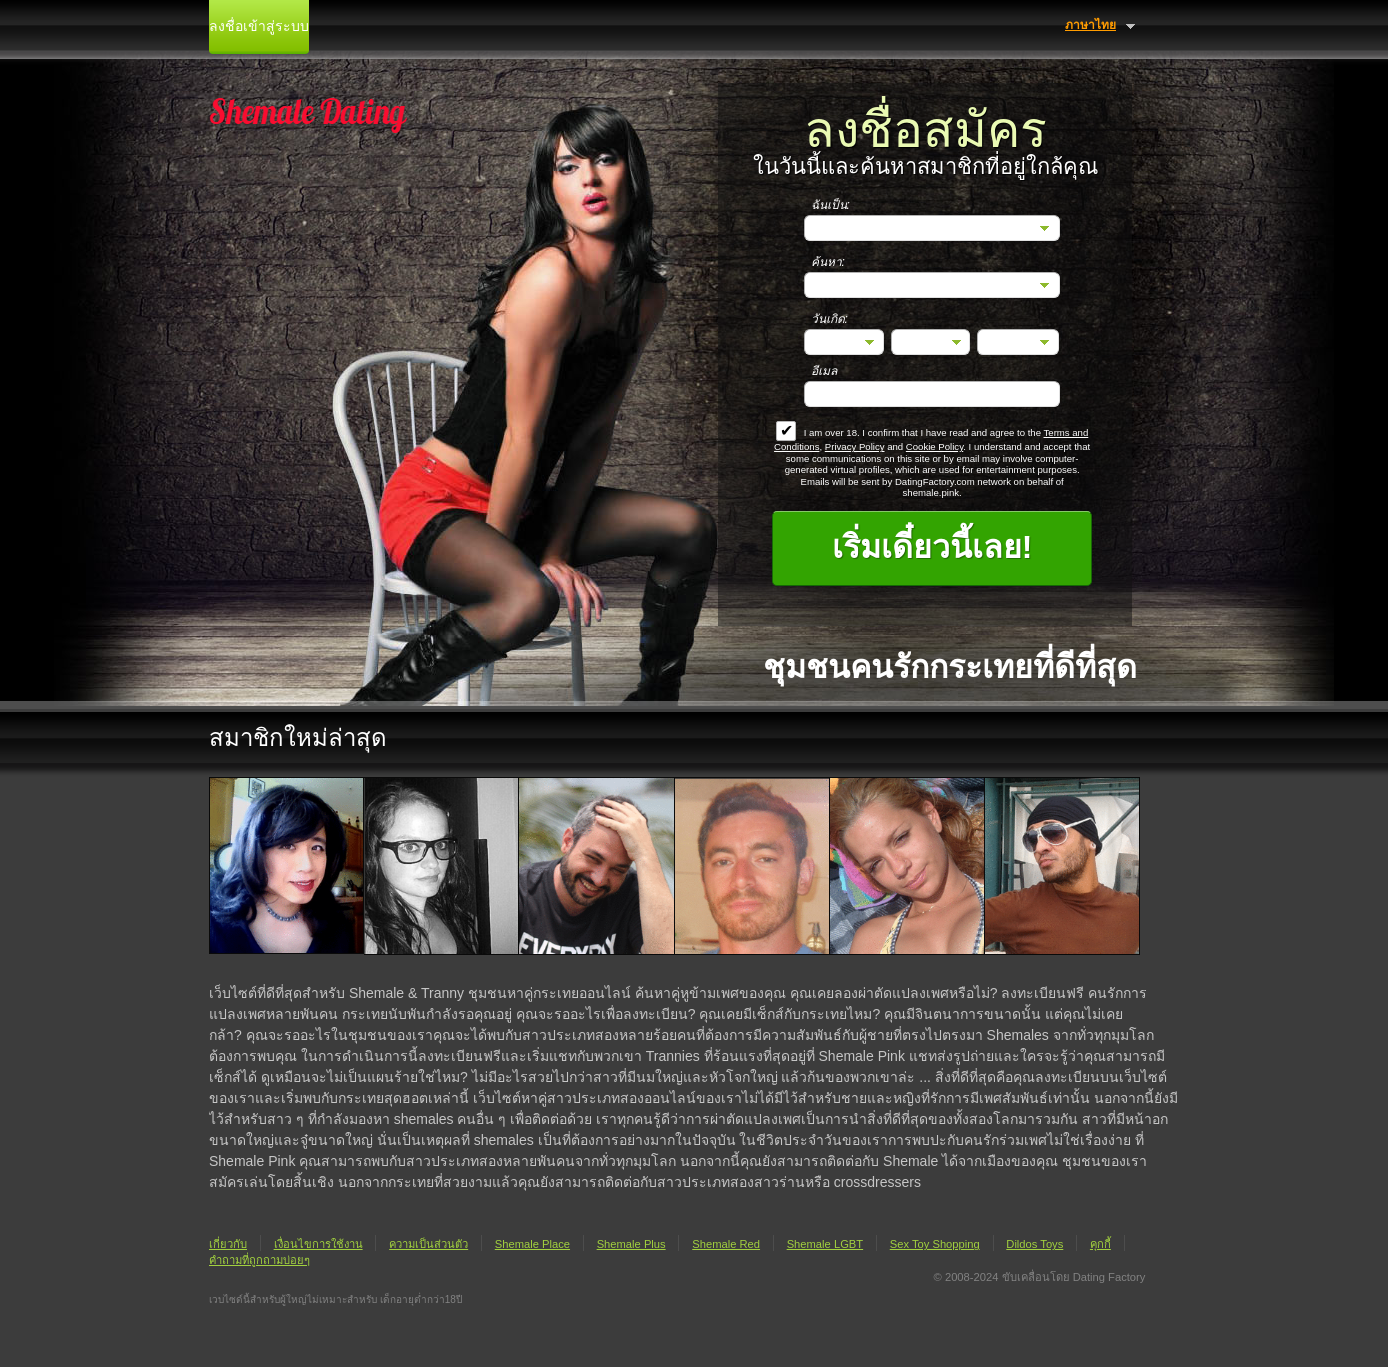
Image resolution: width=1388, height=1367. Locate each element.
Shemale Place (532, 1244)
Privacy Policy (855, 446)
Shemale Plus (631, 1244)
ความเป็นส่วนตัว (428, 1244)
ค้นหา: (828, 262)
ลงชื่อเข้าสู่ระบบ (259, 26)
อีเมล (824, 371)
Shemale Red (726, 1244)
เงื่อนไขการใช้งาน (318, 1244)
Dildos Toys (1034, 1244)
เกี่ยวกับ (228, 1244)
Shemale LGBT (825, 1244)
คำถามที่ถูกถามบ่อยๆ (259, 1260)
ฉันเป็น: (830, 205)
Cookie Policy (934, 446)
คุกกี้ (1100, 1244)
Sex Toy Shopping (935, 1244)
